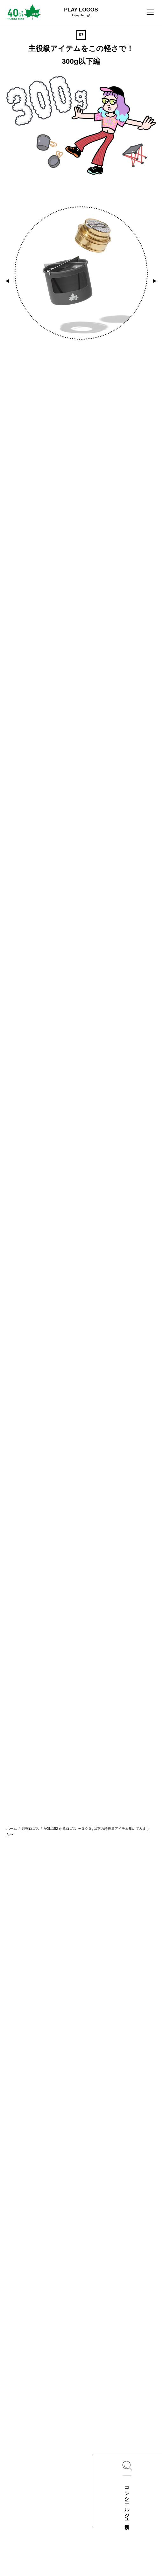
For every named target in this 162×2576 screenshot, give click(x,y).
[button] (7, 281)
